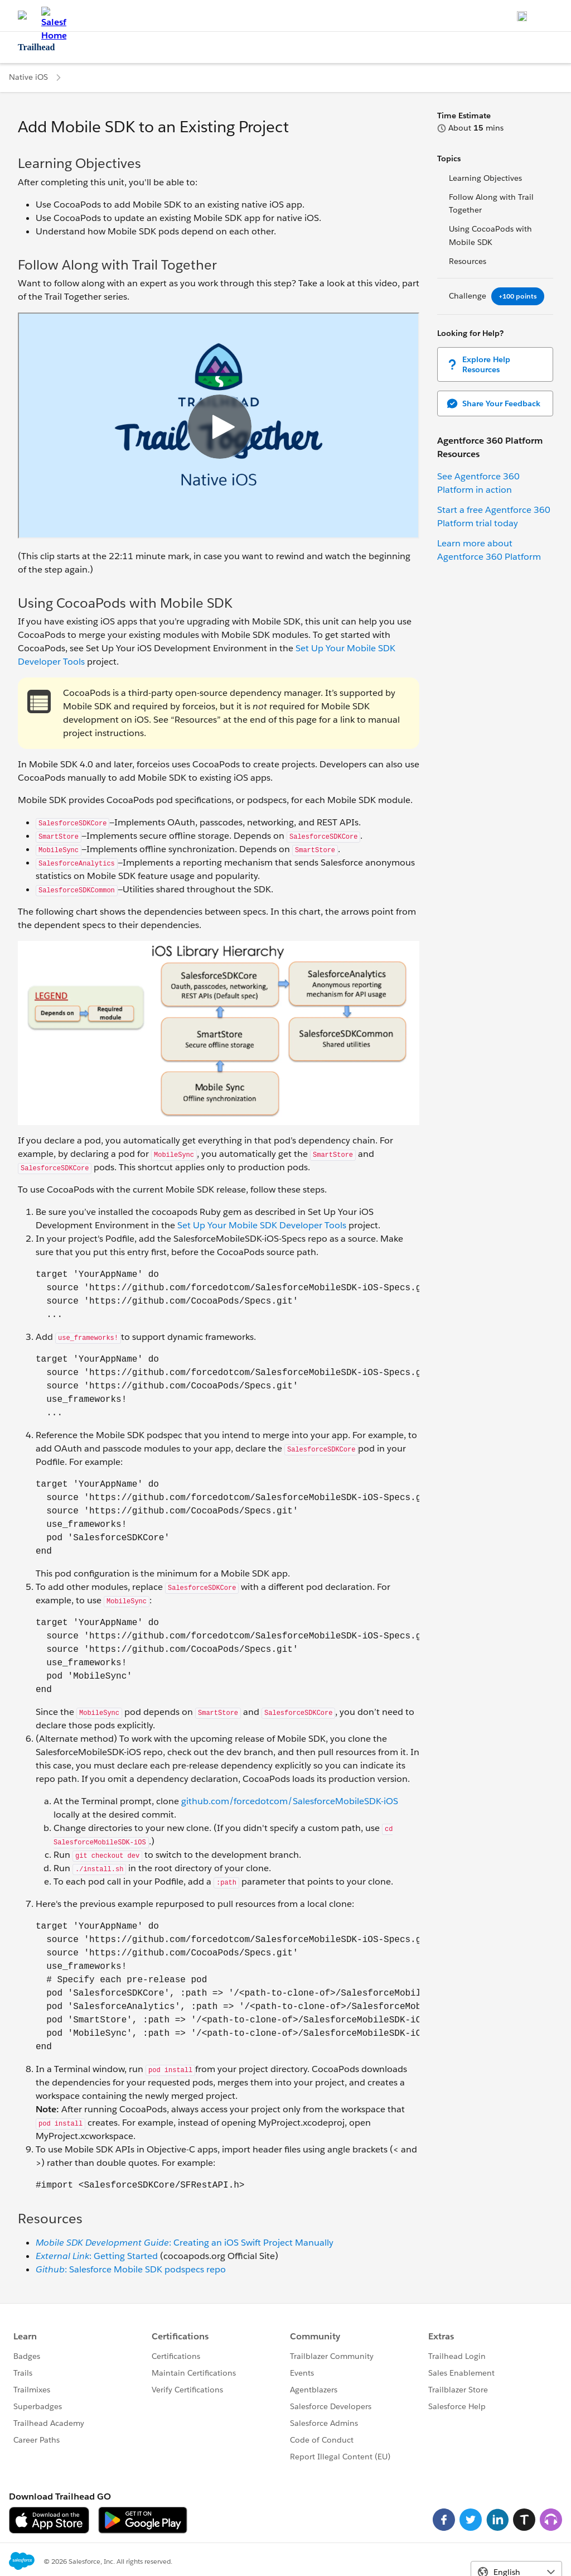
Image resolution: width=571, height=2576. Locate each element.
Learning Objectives (485, 178)
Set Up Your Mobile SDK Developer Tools (261, 1225)
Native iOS (28, 77)
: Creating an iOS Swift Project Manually (184, 2242)
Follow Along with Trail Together (491, 203)
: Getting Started (97, 2256)
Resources (467, 261)
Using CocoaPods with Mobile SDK (490, 235)
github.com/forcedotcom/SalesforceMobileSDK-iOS (289, 1801)
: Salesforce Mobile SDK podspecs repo (131, 2269)
